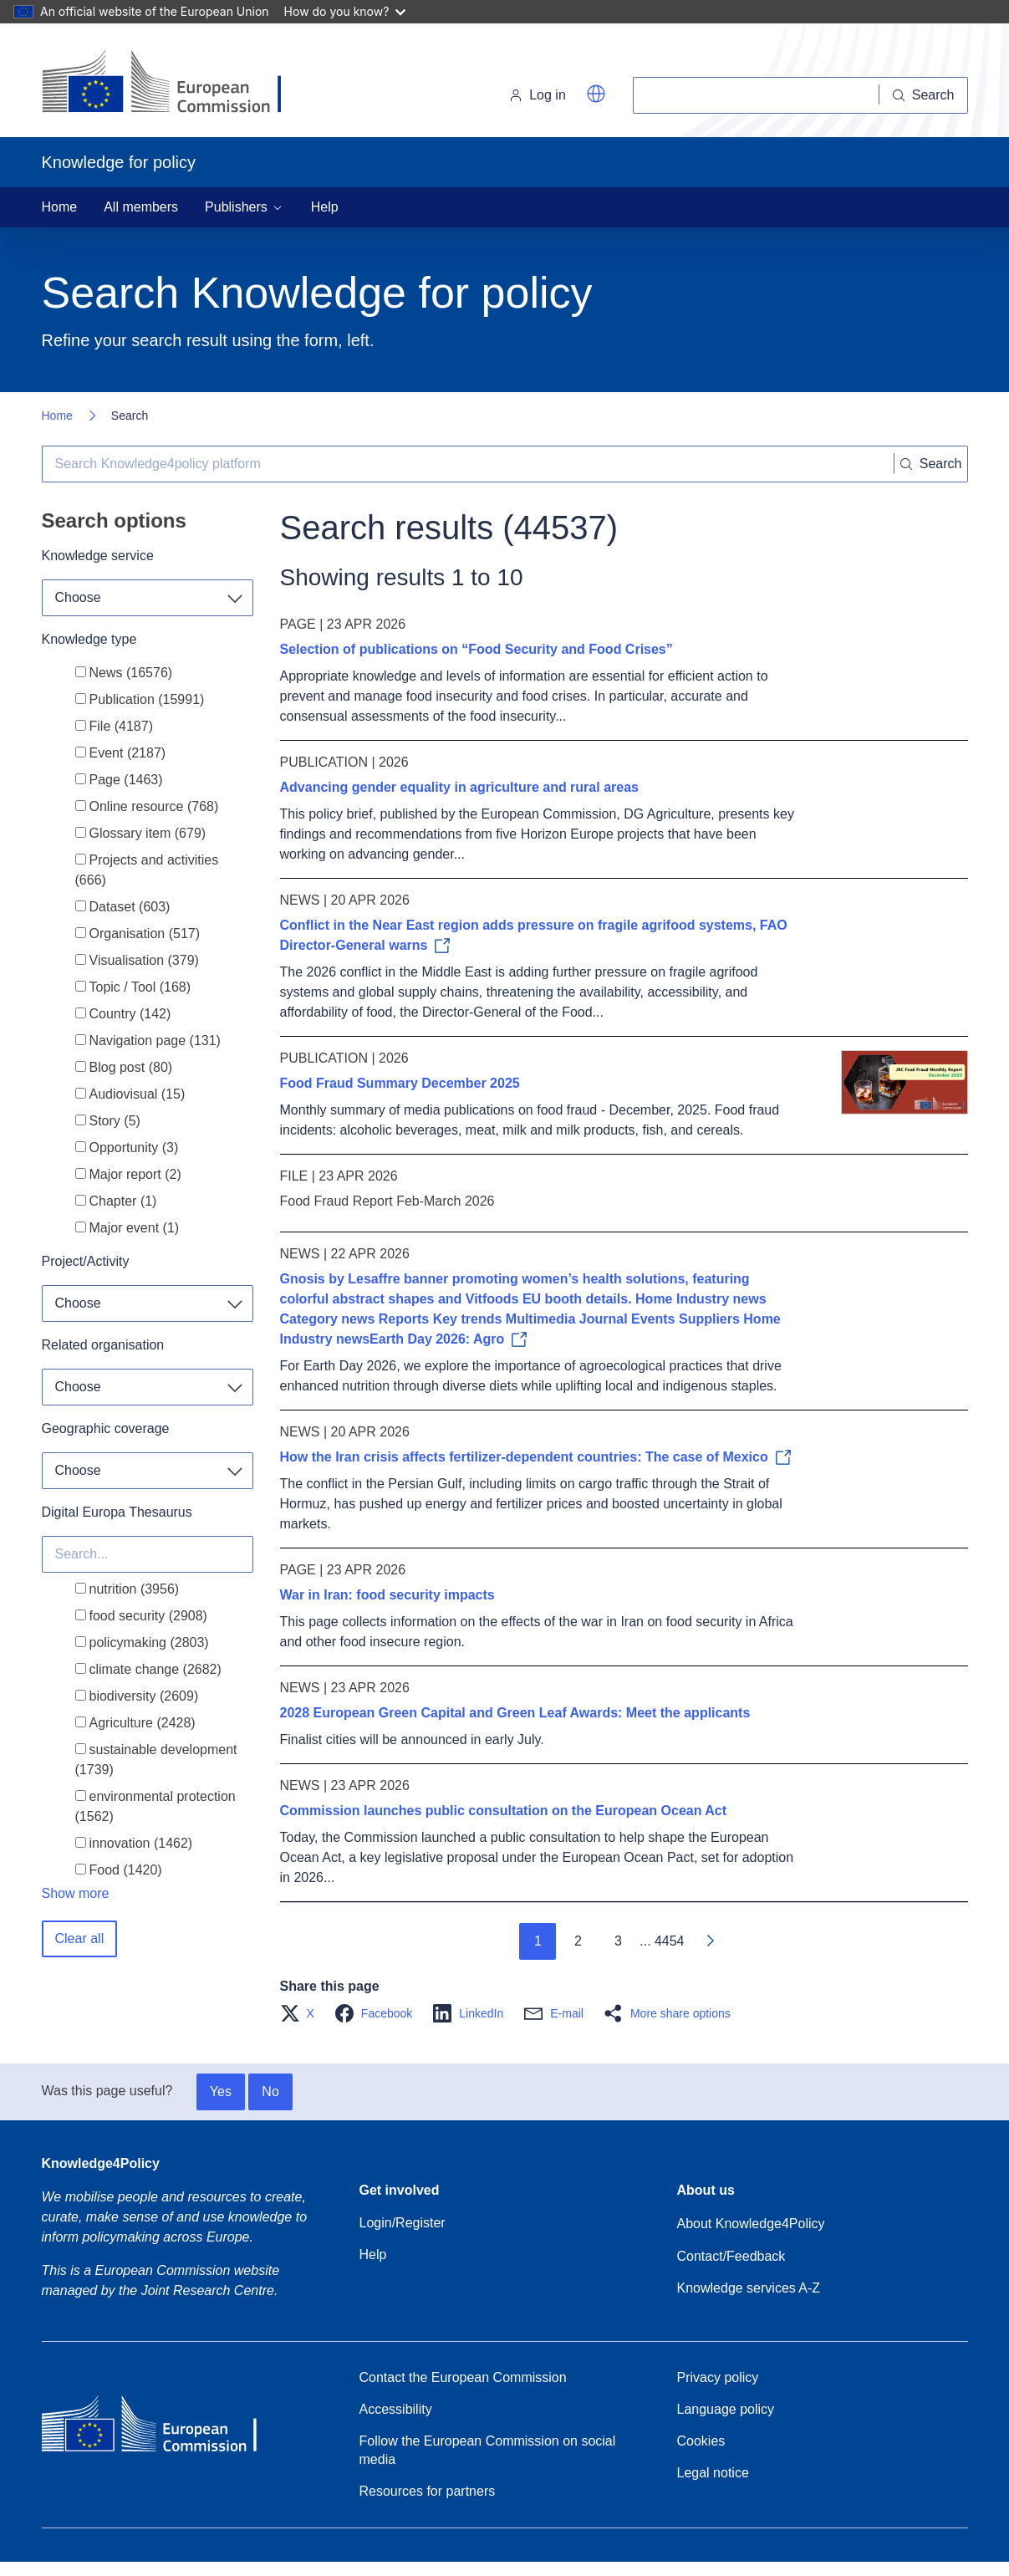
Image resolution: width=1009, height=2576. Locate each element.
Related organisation (103, 1345)
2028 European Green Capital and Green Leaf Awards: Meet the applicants (515, 1713)
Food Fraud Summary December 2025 (400, 1083)
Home (60, 207)
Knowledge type (89, 639)
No (270, 2091)
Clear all (79, 1938)
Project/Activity (86, 1261)
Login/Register (402, 2223)
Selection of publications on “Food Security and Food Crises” (476, 649)
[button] (596, 94)
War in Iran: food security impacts (387, 1595)
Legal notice (713, 2473)
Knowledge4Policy (101, 2163)
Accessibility (395, 2409)
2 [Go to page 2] (578, 1941)
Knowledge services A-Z (749, 2288)
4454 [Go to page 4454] (670, 1941)
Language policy (726, 2409)
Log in (537, 95)
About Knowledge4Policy (751, 2223)
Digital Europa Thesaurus (117, 1512)
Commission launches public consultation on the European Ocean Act (503, 1810)
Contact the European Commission (463, 2377)
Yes (221, 2091)
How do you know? (345, 11)
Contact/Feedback (731, 2256)
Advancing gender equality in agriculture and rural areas (459, 787)
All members (141, 207)
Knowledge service (98, 555)
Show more (76, 1893)
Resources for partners (427, 2491)
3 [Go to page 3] (618, 1941)
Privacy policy (718, 2377)
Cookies (701, 2441)
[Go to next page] (709, 1941)
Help (325, 207)
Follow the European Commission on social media (487, 2450)
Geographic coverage (106, 1428)
